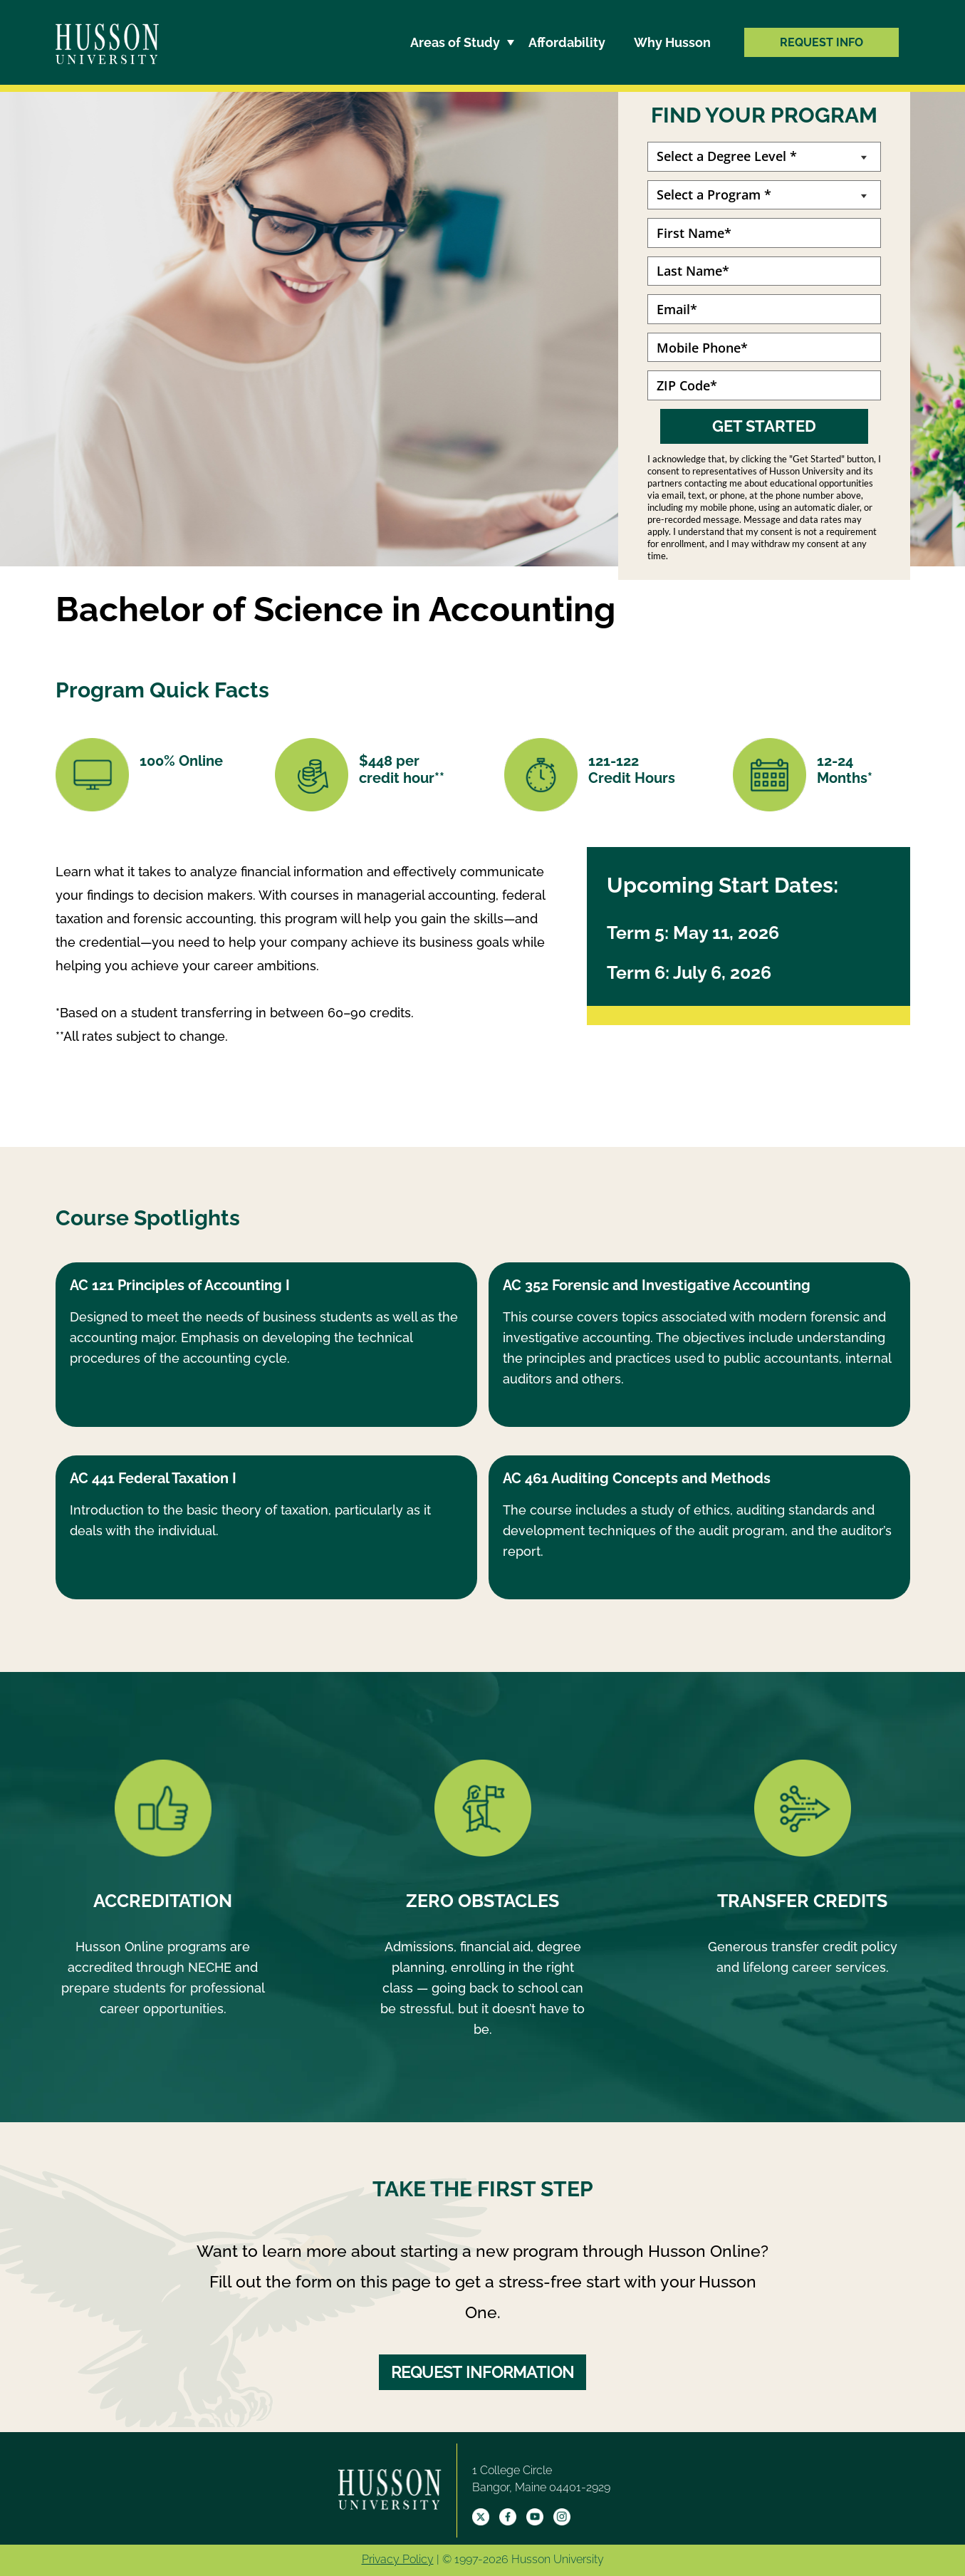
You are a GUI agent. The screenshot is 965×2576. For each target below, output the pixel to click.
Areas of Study (455, 42)
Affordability (566, 42)
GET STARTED (764, 426)
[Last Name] (764, 271)
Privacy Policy (398, 2559)
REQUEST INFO (821, 42)
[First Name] (764, 233)
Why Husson (672, 42)
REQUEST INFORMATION (482, 2372)
